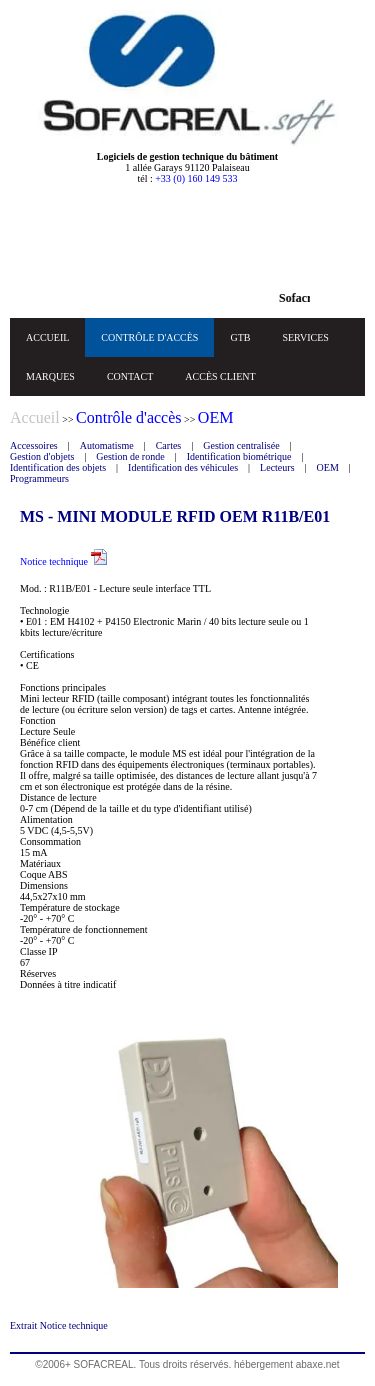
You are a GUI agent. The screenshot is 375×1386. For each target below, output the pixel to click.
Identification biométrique (239, 456)
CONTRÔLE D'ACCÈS (149, 337)
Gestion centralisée (241, 445)
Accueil (35, 417)
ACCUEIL (47, 337)
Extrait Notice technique (59, 1325)
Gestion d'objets (42, 456)
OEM (328, 467)
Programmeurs (39, 478)
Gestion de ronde (130, 456)
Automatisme (107, 445)
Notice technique (63, 561)
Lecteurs (277, 467)
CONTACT (130, 376)
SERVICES (305, 337)
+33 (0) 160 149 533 (196, 178)
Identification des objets (58, 467)
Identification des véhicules (183, 467)
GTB (240, 337)
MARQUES (50, 376)
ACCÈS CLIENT (220, 376)
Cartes (169, 445)
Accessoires (34, 445)
